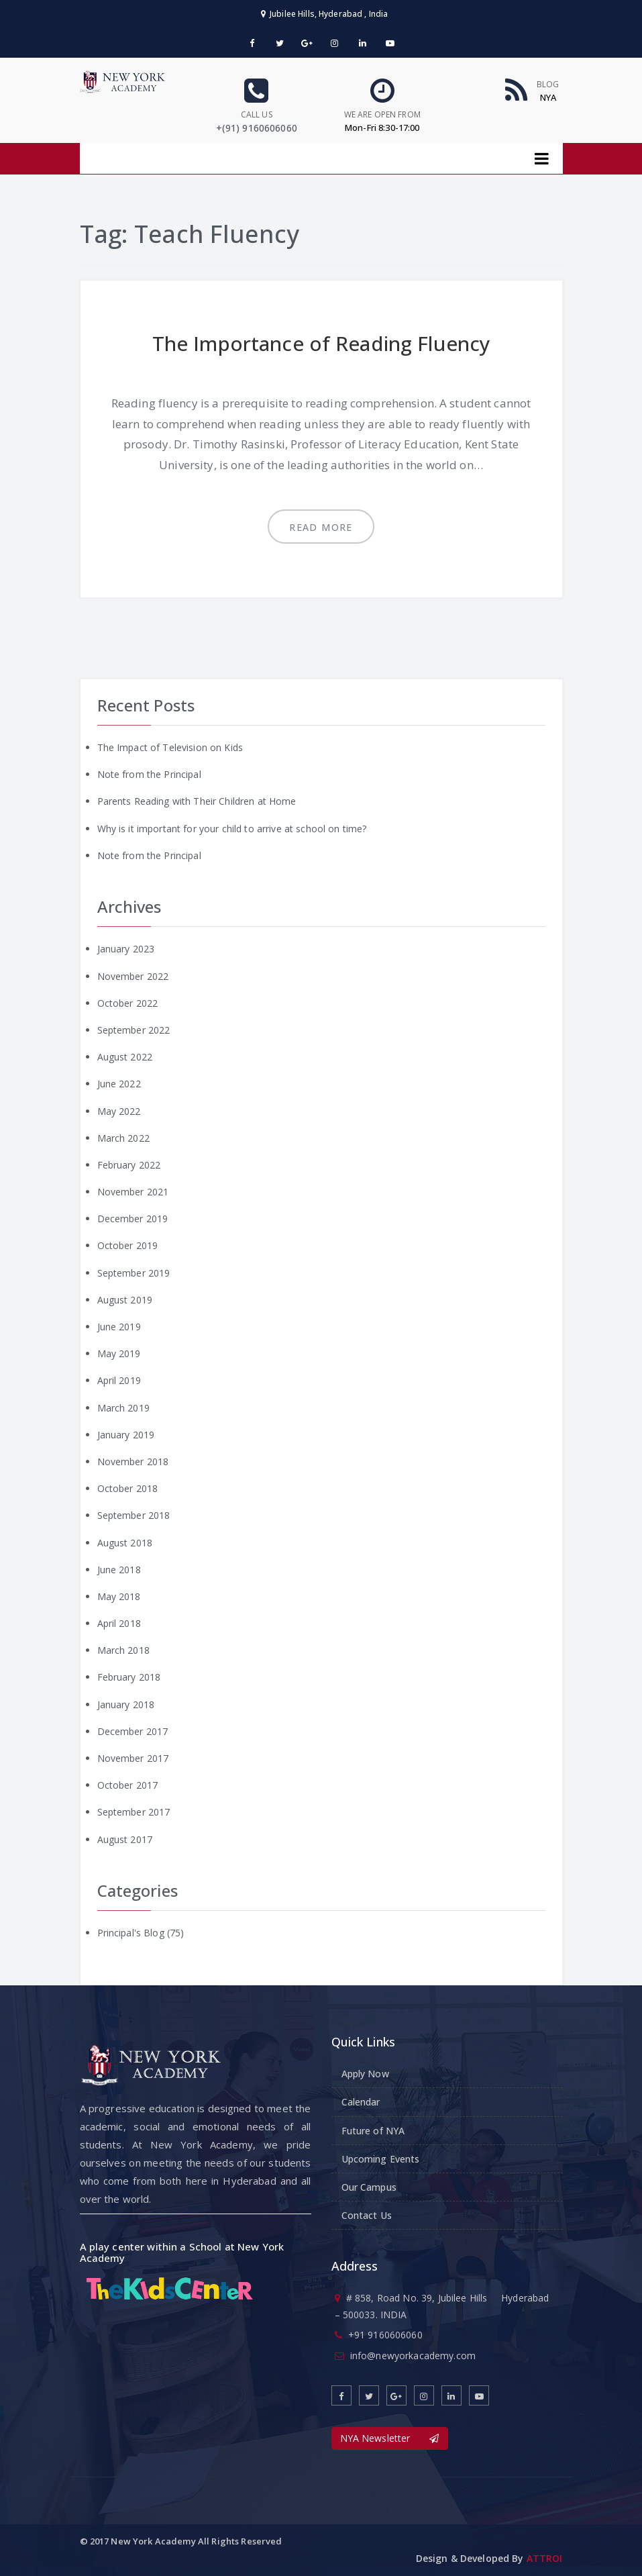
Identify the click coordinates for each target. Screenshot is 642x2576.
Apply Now (365, 2073)
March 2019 (123, 1407)
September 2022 (133, 1030)
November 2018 (133, 1461)
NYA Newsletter (389, 2438)
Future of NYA (373, 2130)
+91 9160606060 (385, 2334)
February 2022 (129, 1164)
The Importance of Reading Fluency (321, 343)
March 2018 (123, 1650)
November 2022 (133, 976)
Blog (548, 84)
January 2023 (126, 948)
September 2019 (133, 1273)
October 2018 (127, 1488)
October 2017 (127, 1785)
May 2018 (119, 1596)
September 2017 (133, 1811)
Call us (256, 114)
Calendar (360, 2101)
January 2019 (126, 1434)
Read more (321, 527)
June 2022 (119, 1083)
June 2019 (119, 1326)
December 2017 (132, 1731)
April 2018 (119, 1623)
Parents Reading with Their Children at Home (197, 801)
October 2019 (127, 1245)
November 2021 (133, 1191)
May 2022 (119, 1111)
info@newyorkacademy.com (413, 2355)
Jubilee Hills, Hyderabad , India (324, 13)
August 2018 (125, 1542)
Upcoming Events (380, 2158)
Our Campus (368, 2187)
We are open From (382, 114)
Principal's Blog (130, 1932)
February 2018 (129, 1677)
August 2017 (125, 1839)
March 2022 (123, 1138)
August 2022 (125, 1056)
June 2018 (119, 1569)
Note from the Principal (149, 774)
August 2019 (125, 1299)
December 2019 (132, 1218)
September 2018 (133, 1515)
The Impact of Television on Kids (170, 747)
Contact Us (366, 2215)
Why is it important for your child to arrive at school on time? (232, 828)
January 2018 (126, 1704)
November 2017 (133, 1758)
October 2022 (127, 1003)
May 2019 (119, 1353)
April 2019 (119, 1380)
